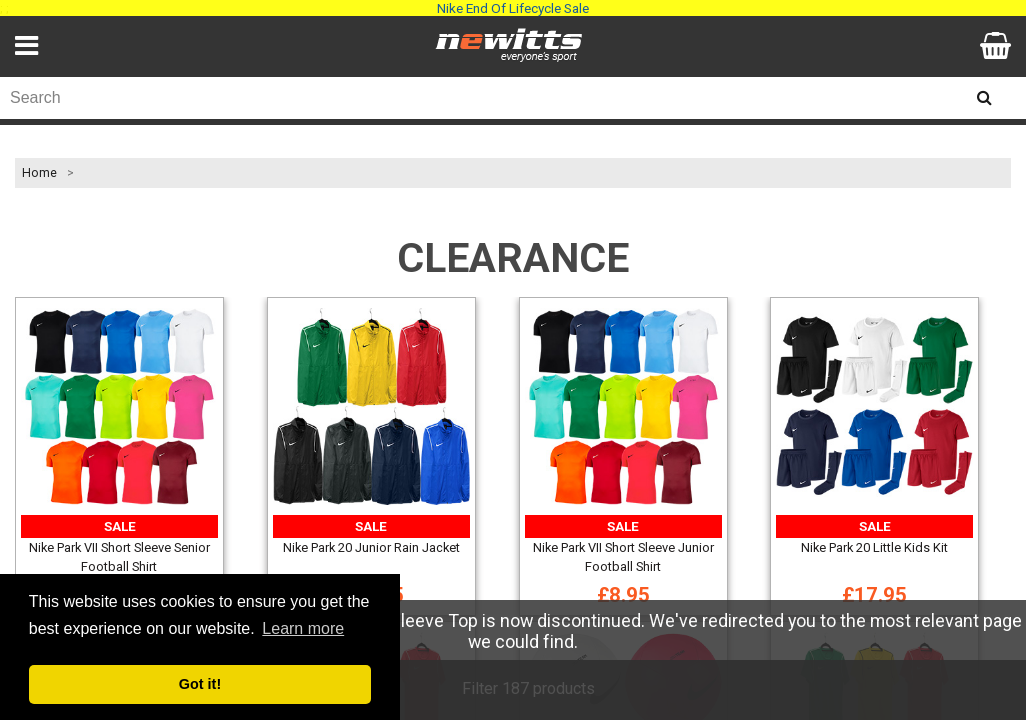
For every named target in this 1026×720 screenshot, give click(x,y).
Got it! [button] (200, 684)
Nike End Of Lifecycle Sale (513, 8)
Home (39, 173)
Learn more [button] (303, 628)
